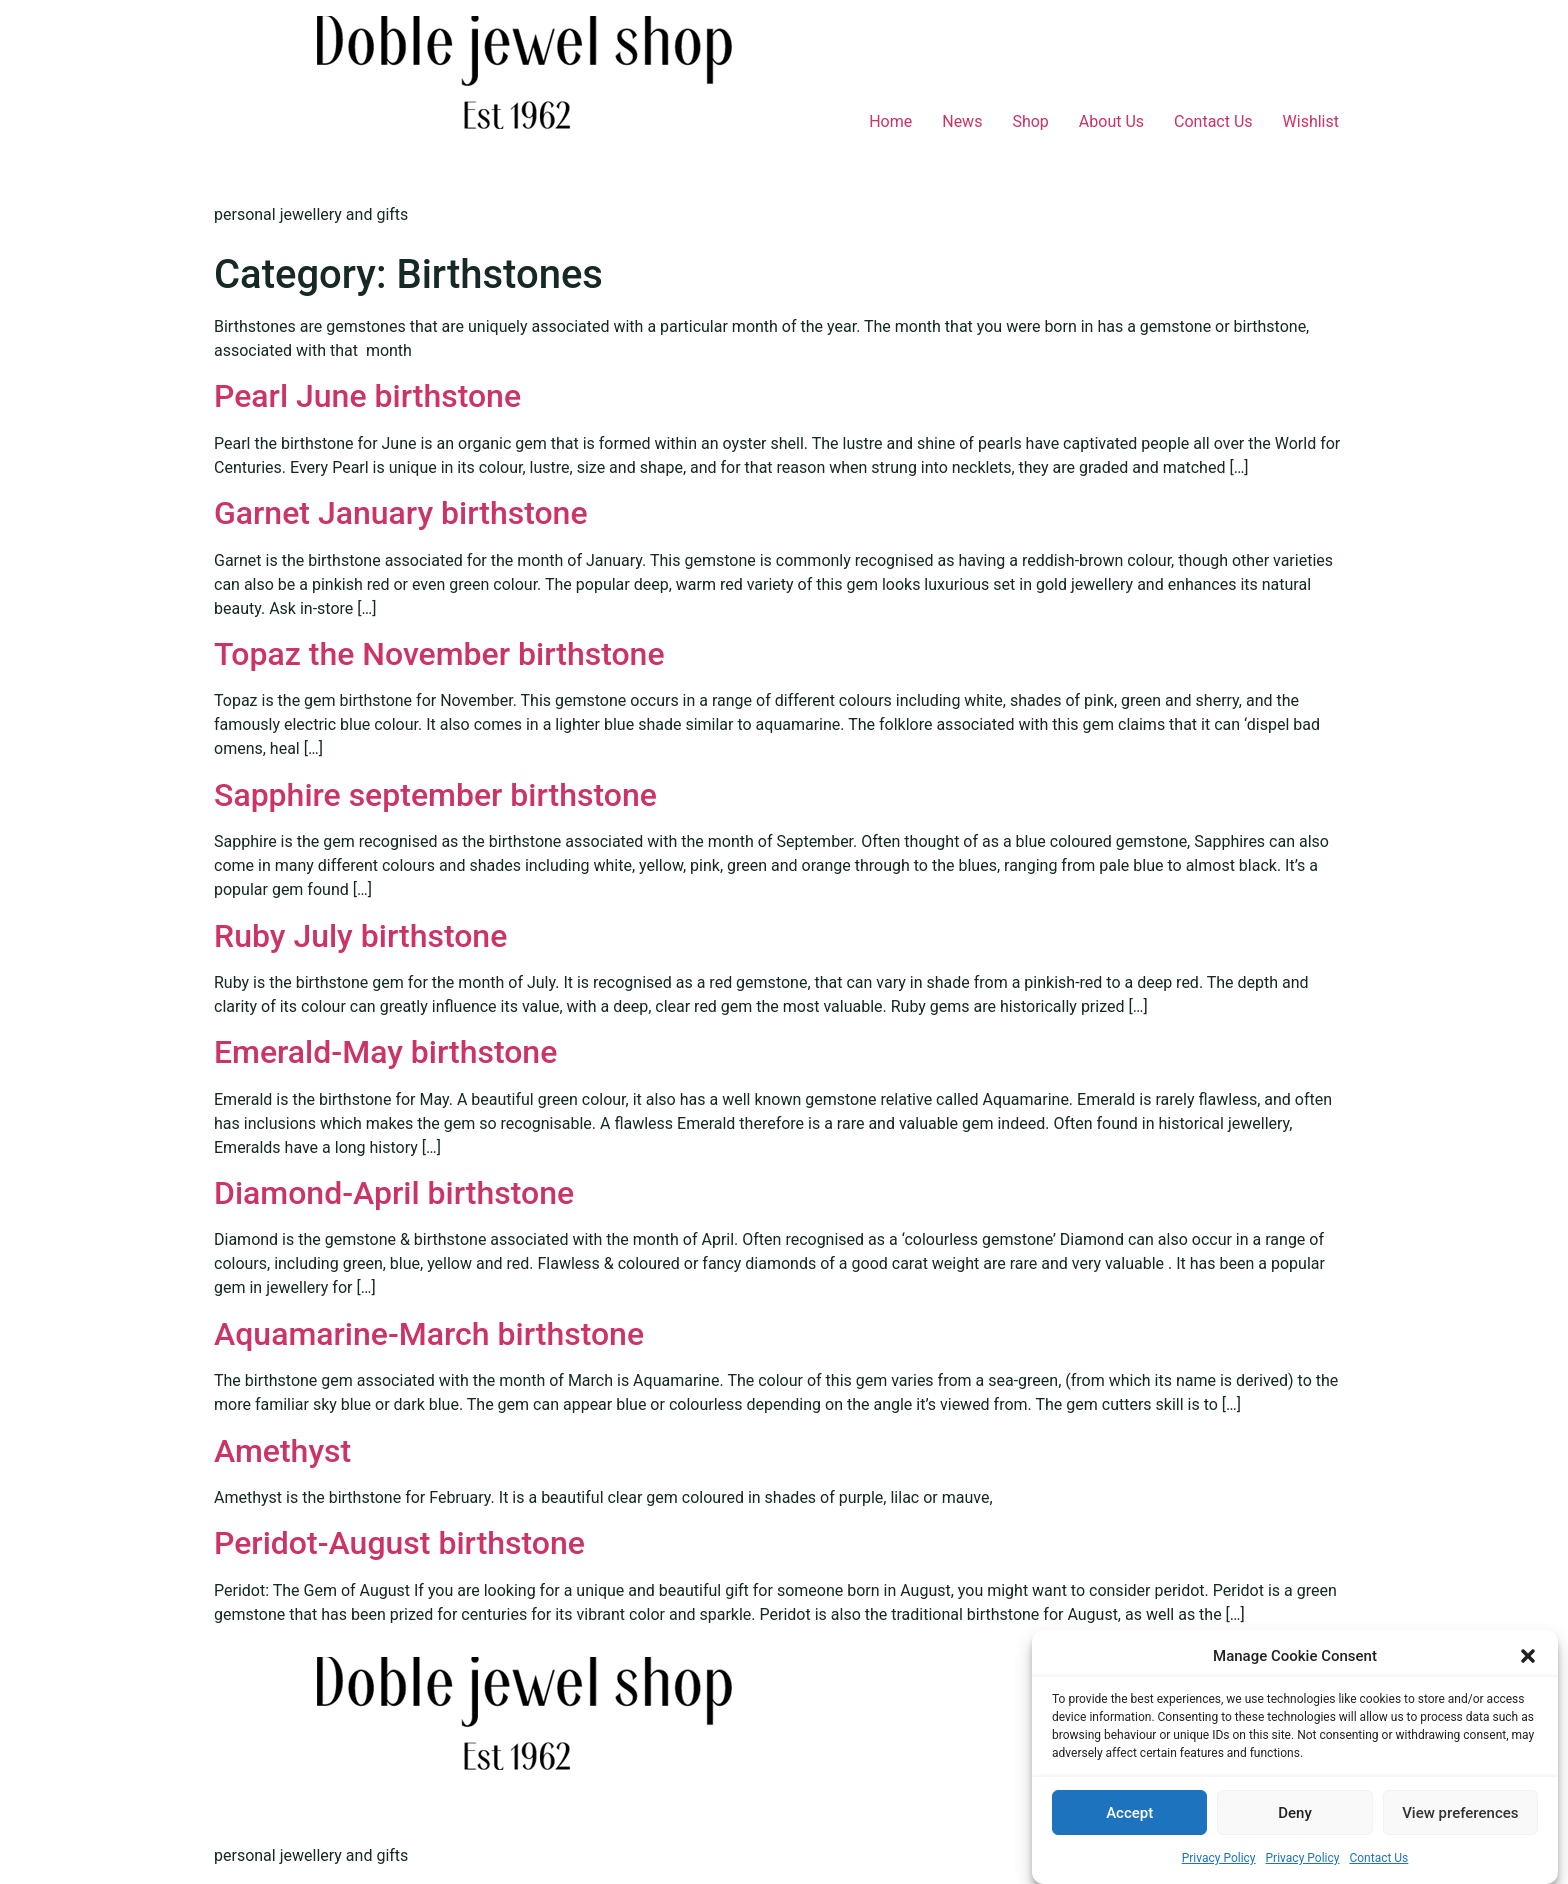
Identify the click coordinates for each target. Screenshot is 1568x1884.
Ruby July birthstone (360, 936)
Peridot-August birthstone (399, 1543)
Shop (1030, 121)
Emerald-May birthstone (385, 1052)
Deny (1295, 1813)
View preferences (1460, 1813)
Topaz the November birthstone (439, 654)
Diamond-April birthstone (394, 1193)
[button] (1528, 1656)
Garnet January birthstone (401, 513)
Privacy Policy (1219, 1858)
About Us (1111, 121)
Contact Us (1378, 1858)
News (962, 121)
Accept (1129, 1813)
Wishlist (1311, 121)
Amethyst (282, 1451)
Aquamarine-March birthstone (429, 1334)
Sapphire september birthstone (435, 795)
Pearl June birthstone (367, 396)
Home (890, 121)
